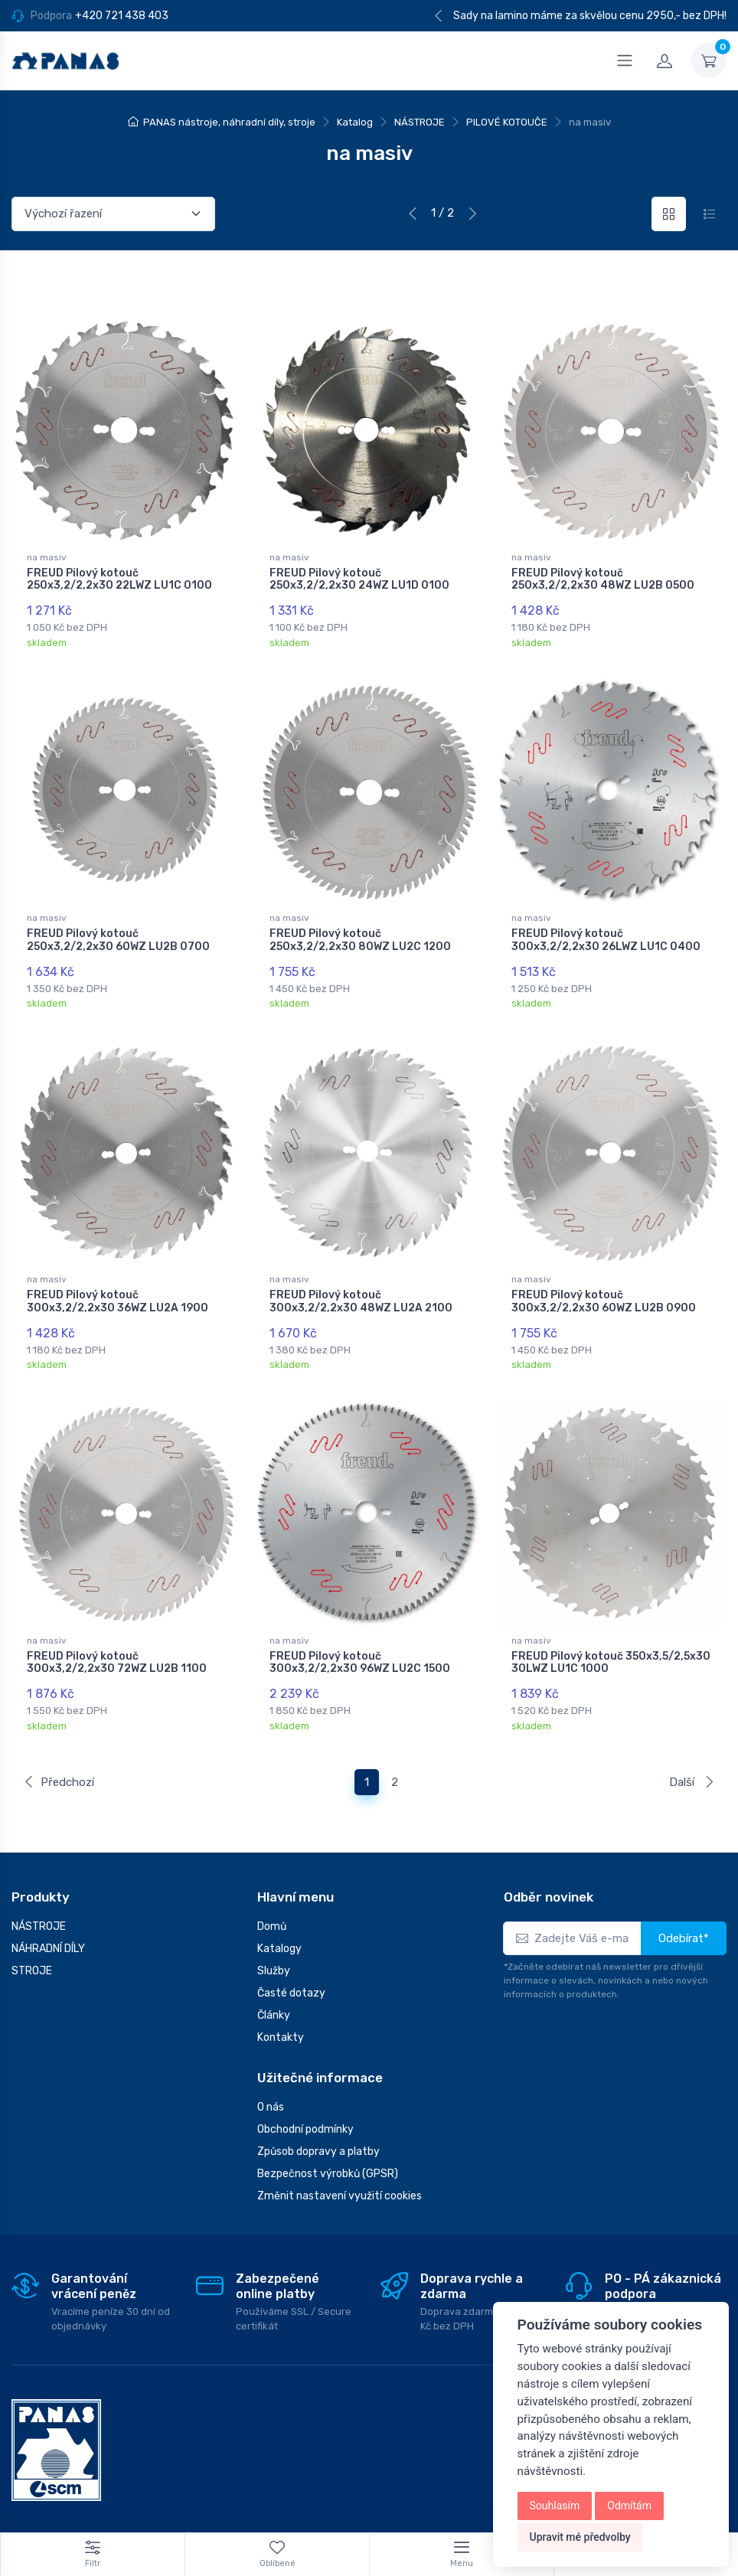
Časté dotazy (291, 1980)
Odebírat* (683, 1926)
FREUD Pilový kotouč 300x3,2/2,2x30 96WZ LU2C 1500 (359, 1653)
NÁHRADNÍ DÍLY (48, 1936)
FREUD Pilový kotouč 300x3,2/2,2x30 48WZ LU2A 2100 (360, 1295)
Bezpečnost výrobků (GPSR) (327, 2161)
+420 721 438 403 (121, 15)
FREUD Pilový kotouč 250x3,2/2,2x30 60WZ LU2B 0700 (118, 937)
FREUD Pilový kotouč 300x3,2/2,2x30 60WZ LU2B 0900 (603, 1295)
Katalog (355, 122)
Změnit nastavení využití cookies (339, 2183)
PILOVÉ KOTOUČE (506, 122)
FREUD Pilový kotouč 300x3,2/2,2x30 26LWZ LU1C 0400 (605, 937)
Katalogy (279, 1936)
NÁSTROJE (419, 122)
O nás (270, 2094)
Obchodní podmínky (305, 2117)
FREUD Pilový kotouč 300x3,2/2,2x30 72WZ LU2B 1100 (117, 1653)
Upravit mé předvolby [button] (580, 2537)
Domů (271, 1914)
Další (692, 1769)
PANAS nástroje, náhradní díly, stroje (229, 122)
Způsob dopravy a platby (318, 2139)
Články (273, 2003)
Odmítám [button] (629, 2505)
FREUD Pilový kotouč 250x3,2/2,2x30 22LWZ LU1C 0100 (119, 579)
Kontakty (280, 2025)
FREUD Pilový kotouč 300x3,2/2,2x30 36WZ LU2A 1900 (117, 1295)
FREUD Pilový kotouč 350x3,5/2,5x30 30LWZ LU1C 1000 (610, 1653)
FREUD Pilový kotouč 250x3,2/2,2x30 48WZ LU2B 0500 (602, 579)
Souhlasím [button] (555, 2505)
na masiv (47, 557)
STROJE (31, 1958)
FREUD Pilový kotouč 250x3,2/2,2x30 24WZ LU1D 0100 (359, 579)
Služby (273, 1958)
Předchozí (58, 1769)
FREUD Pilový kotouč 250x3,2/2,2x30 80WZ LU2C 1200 (360, 937)
